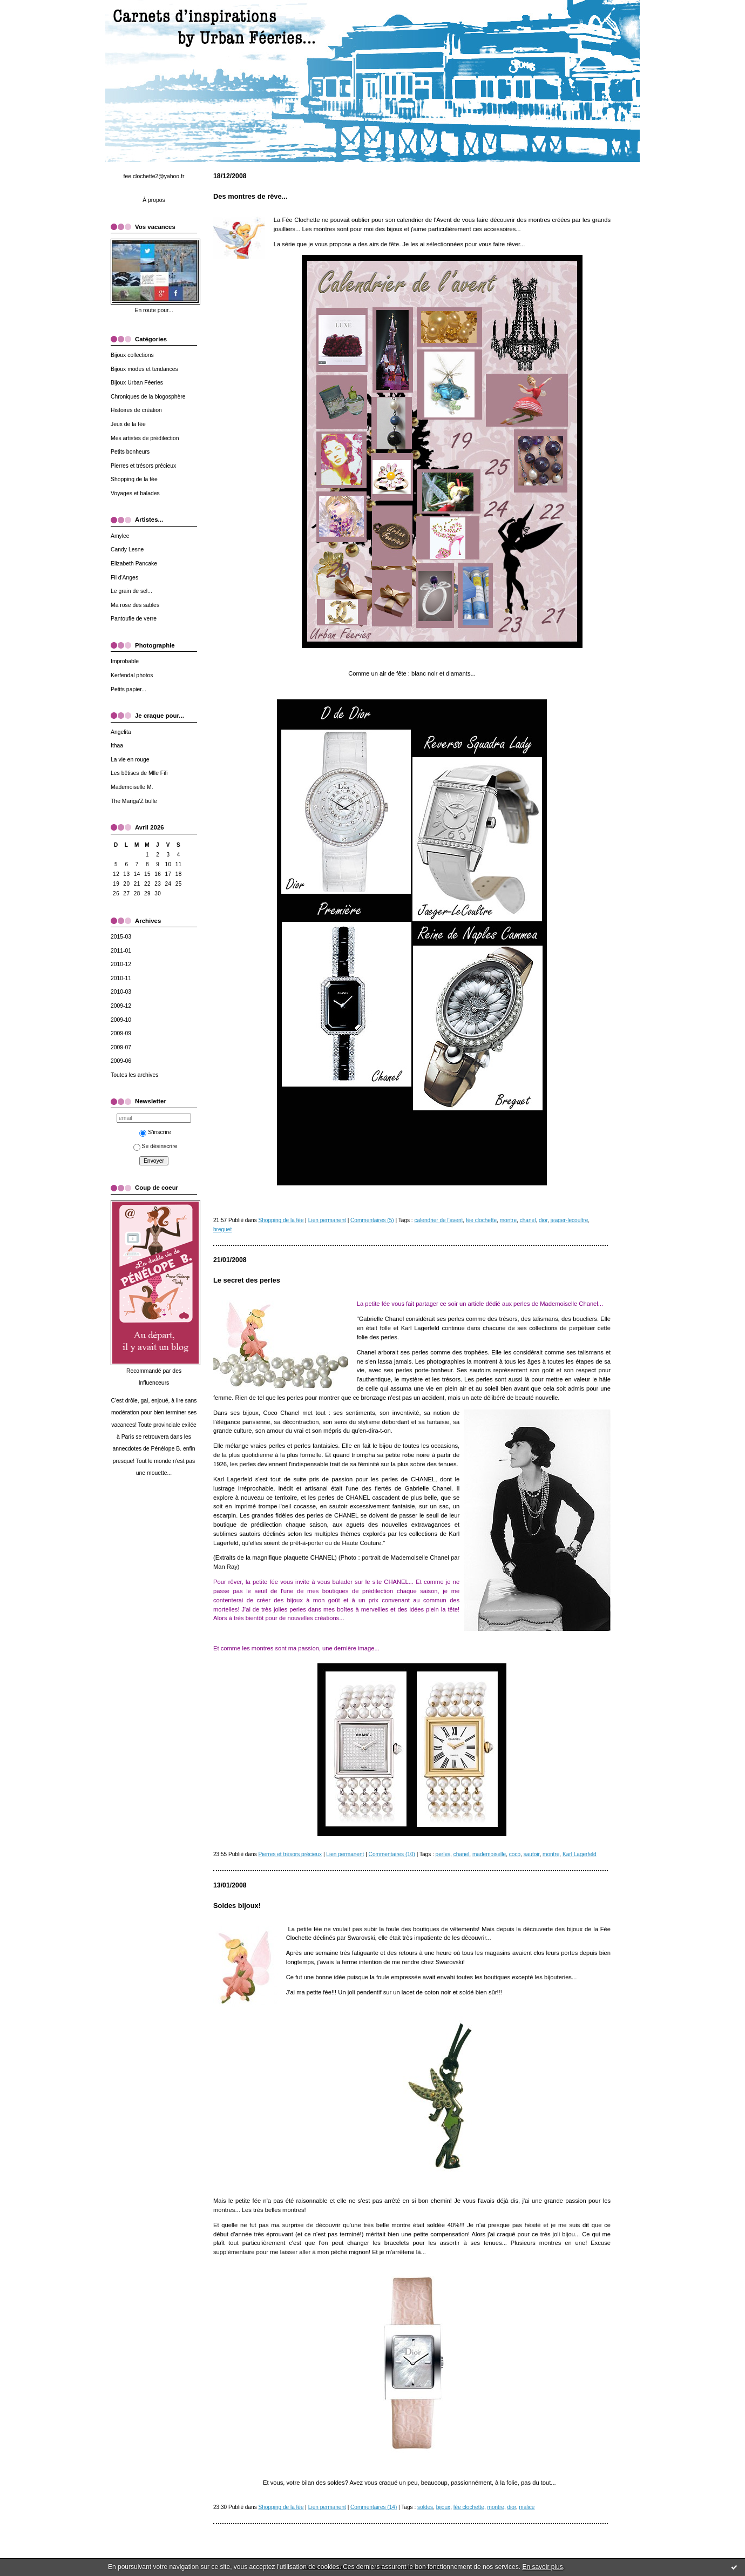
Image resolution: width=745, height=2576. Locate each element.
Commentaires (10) (392, 1854)
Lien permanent (327, 1220)
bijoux (443, 2507)
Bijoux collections (132, 355)
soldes (425, 2507)
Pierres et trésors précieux (143, 466)
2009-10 (121, 1020)
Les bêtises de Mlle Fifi (139, 773)
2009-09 (121, 1033)
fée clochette (481, 1220)
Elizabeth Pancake (134, 564)
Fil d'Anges (124, 578)
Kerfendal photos (132, 675)
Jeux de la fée (128, 424)
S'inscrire (155, 1132)
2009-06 (121, 1061)
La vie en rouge (130, 760)
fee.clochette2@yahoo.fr (154, 176)
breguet (222, 1229)
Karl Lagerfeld (580, 1854)
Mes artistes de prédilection (145, 438)
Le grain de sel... (131, 591)
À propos (154, 200)
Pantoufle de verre (134, 619)
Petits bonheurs (130, 452)
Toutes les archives (134, 1075)
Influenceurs (154, 1383)
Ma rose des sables (135, 605)
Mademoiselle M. (132, 787)
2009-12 (121, 1006)
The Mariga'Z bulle (134, 801)
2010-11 (121, 978)
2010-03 (121, 992)
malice (526, 2507)
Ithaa (117, 745)
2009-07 (121, 1047)
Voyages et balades (135, 493)
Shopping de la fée (134, 479)
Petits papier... (128, 689)
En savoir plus (542, 2567)
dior (543, 1220)
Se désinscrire (155, 1146)
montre (508, 1220)
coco (514, 1854)
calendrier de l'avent (438, 1220)
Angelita (121, 732)
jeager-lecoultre (569, 1220)
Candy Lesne (127, 549)
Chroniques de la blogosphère (148, 397)
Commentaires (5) (372, 1220)
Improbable (125, 661)
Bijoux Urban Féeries (137, 383)
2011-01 (121, 951)
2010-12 (121, 964)
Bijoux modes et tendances (144, 369)
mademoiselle (489, 1854)
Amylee (120, 536)
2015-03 (121, 937)
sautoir (532, 1854)
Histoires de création (136, 410)
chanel (528, 1220)
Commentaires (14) (373, 2507)
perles (443, 1854)
